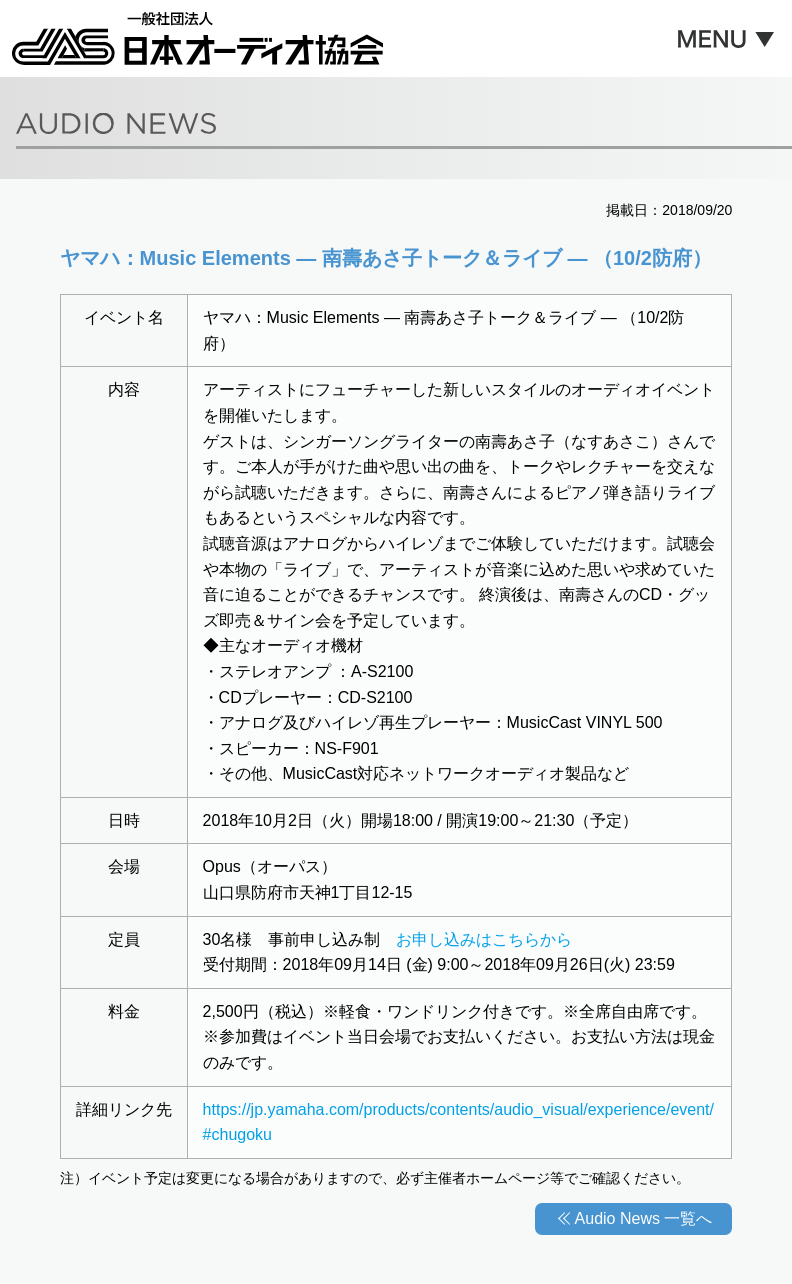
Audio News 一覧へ (644, 1218)
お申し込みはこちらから (484, 939)
